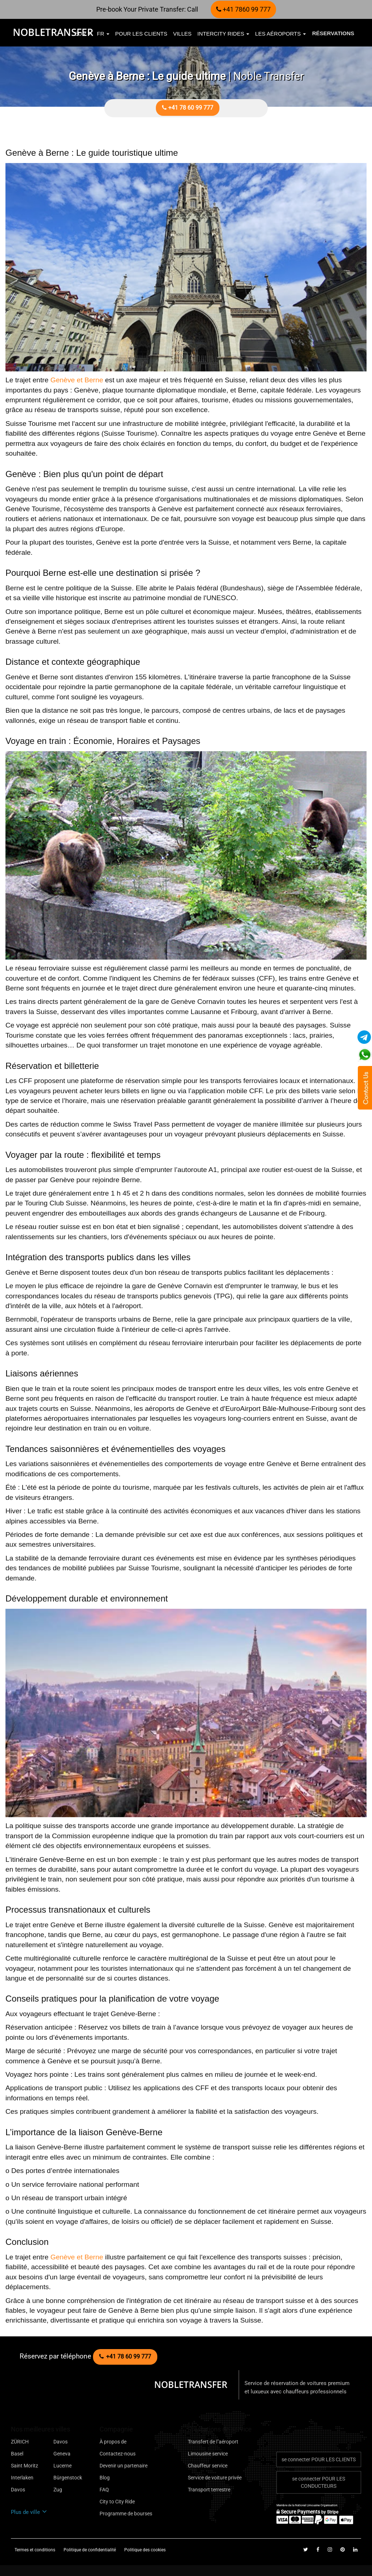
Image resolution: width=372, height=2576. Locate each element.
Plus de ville (29, 2512)
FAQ (104, 2489)
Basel (17, 2454)
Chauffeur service (207, 2466)
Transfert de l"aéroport (213, 2442)
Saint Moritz (24, 2466)
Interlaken (22, 2478)
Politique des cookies (145, 2549)
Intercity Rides (223, 33)
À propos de (113, 2442)
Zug (57, 2489)
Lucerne (62, 2466)
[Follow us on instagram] (330, 2549)
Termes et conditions (35, 2549)
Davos (60, 2442)
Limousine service (208, 2454)
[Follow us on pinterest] (342, 2549)
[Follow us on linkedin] (355, 2549)
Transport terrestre (209, 2489)
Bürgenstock (67, 2478)
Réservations (333, 33)
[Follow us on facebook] (318, 2549)
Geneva (61, 2454)
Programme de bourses (126, 2513)
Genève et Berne (76, 380)
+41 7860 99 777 (243, 9)
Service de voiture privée (215, 2478)
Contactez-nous (118, 2454)
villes (182, 33)
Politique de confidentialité (90, 2549)
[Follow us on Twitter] (306, 2549)
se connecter (319, 2459)
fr (103, 33)
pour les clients (141, 33)
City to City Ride (117, 2501)
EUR (82, 33)
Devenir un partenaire (123, 2466)
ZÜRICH (20, 2442)
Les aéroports (280, 33)
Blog (105, 2478)
